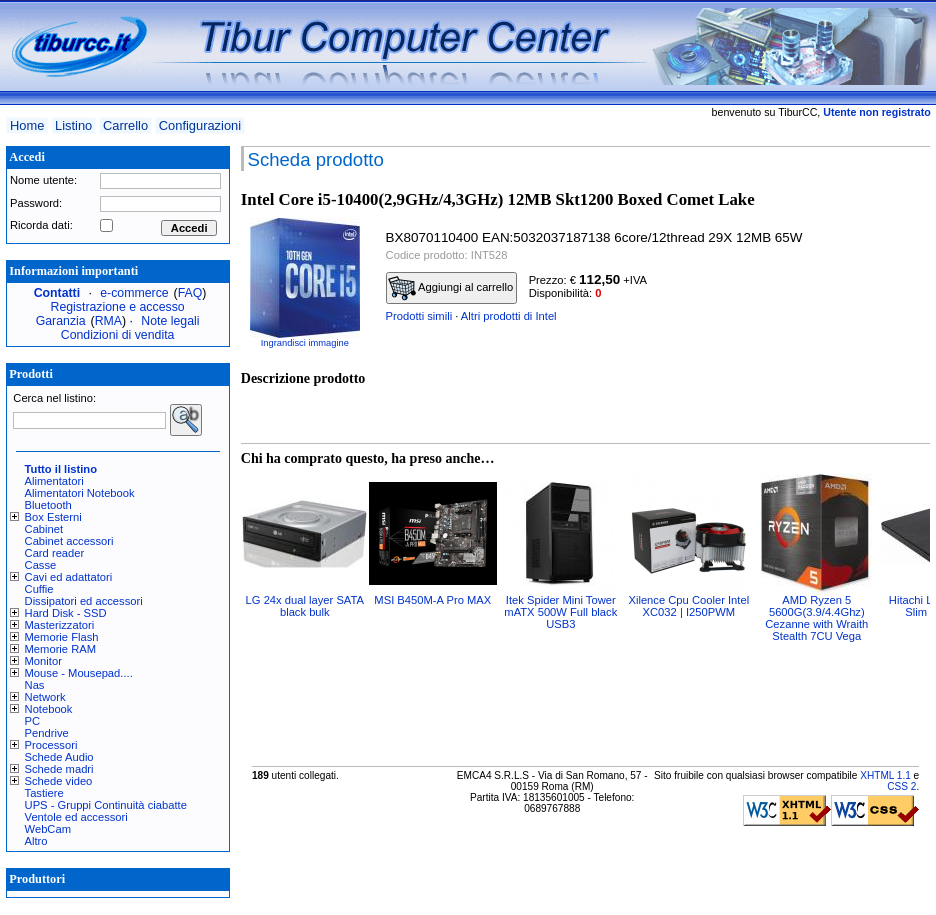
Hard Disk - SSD (66, 613)
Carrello (125, 125)
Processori (51, 745)
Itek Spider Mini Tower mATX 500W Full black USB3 (560, 612)
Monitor (43, 661)
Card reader (55, 553)
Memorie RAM (60, 649)
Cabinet (44, 529)
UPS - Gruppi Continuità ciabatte (106, 805)
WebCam (48, 829)
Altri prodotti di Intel (509, 316)
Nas (35, 685)
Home (27, 125)
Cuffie (39, 589)
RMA (108, 321)
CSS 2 (901, 786)
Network (45, 697)
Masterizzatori (60, 625)
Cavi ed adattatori (69, 577)
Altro (36, 841)
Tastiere (44, 793)
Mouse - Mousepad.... (79, 673)
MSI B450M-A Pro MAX (432, 600)
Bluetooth (48, 505)
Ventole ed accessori (76, 817)
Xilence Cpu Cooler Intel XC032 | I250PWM (688, 606)
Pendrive (47, 733)
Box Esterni (53, 517)
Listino (73, 125)
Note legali (170, 321)
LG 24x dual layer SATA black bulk (305, 606)
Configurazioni (200, 125)
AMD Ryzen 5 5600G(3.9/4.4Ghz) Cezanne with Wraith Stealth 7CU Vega (816, 618)
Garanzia (61, 321)
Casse (41, 565)
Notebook (49, 709)
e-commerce (134, 293)
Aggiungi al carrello (451, 288)
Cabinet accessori (69, 541)
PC (33, 721)
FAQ (190, 293)
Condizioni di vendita (118, 335)
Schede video (59, 781)
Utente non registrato (876, 112)
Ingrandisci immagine (305, 343)
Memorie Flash (62, 637)
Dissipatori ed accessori (84, 601)
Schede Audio (59, 757)
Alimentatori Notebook (80, 493)
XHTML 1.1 (885, 775)
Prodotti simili (419, 316)
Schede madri (59, 769)
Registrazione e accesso (118, 307)
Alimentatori (54, 481)
